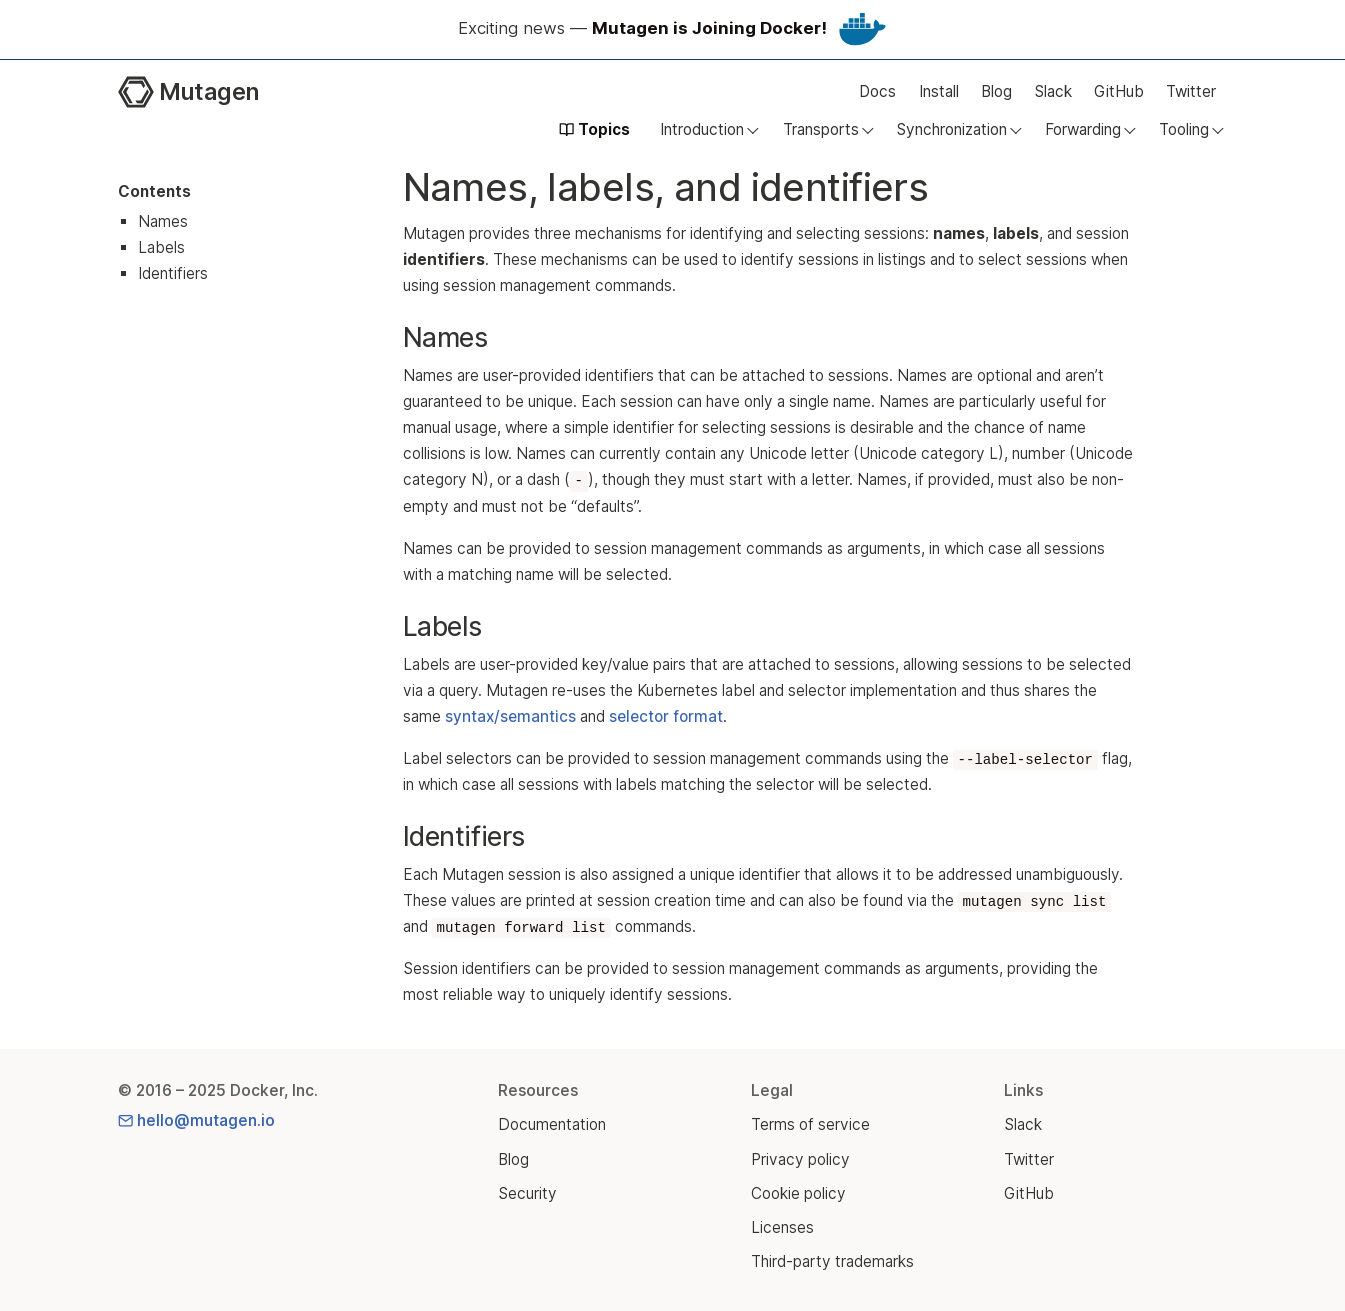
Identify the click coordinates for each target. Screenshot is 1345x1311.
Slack (1053, 91)
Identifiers (173, 273)
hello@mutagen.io (196, 1120)
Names (163, 221)
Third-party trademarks (832, 1261)
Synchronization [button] (952, 129)
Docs (877, 91)
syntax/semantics (510, 716)
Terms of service (810, 1124)
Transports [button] (821, 129)
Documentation (552, 1124)
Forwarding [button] (1083, 129)
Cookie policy (798, 1193)
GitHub (1119, 91)
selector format (666, 716)
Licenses (782, 1227)
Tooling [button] (1184, 129)
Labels (161, 247)
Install (939, 91)
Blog (996, 91)
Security (527, 1193)
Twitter (1191, 91)
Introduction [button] (702, 129)
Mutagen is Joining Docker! (709, 28)
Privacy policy (800, 1159)
